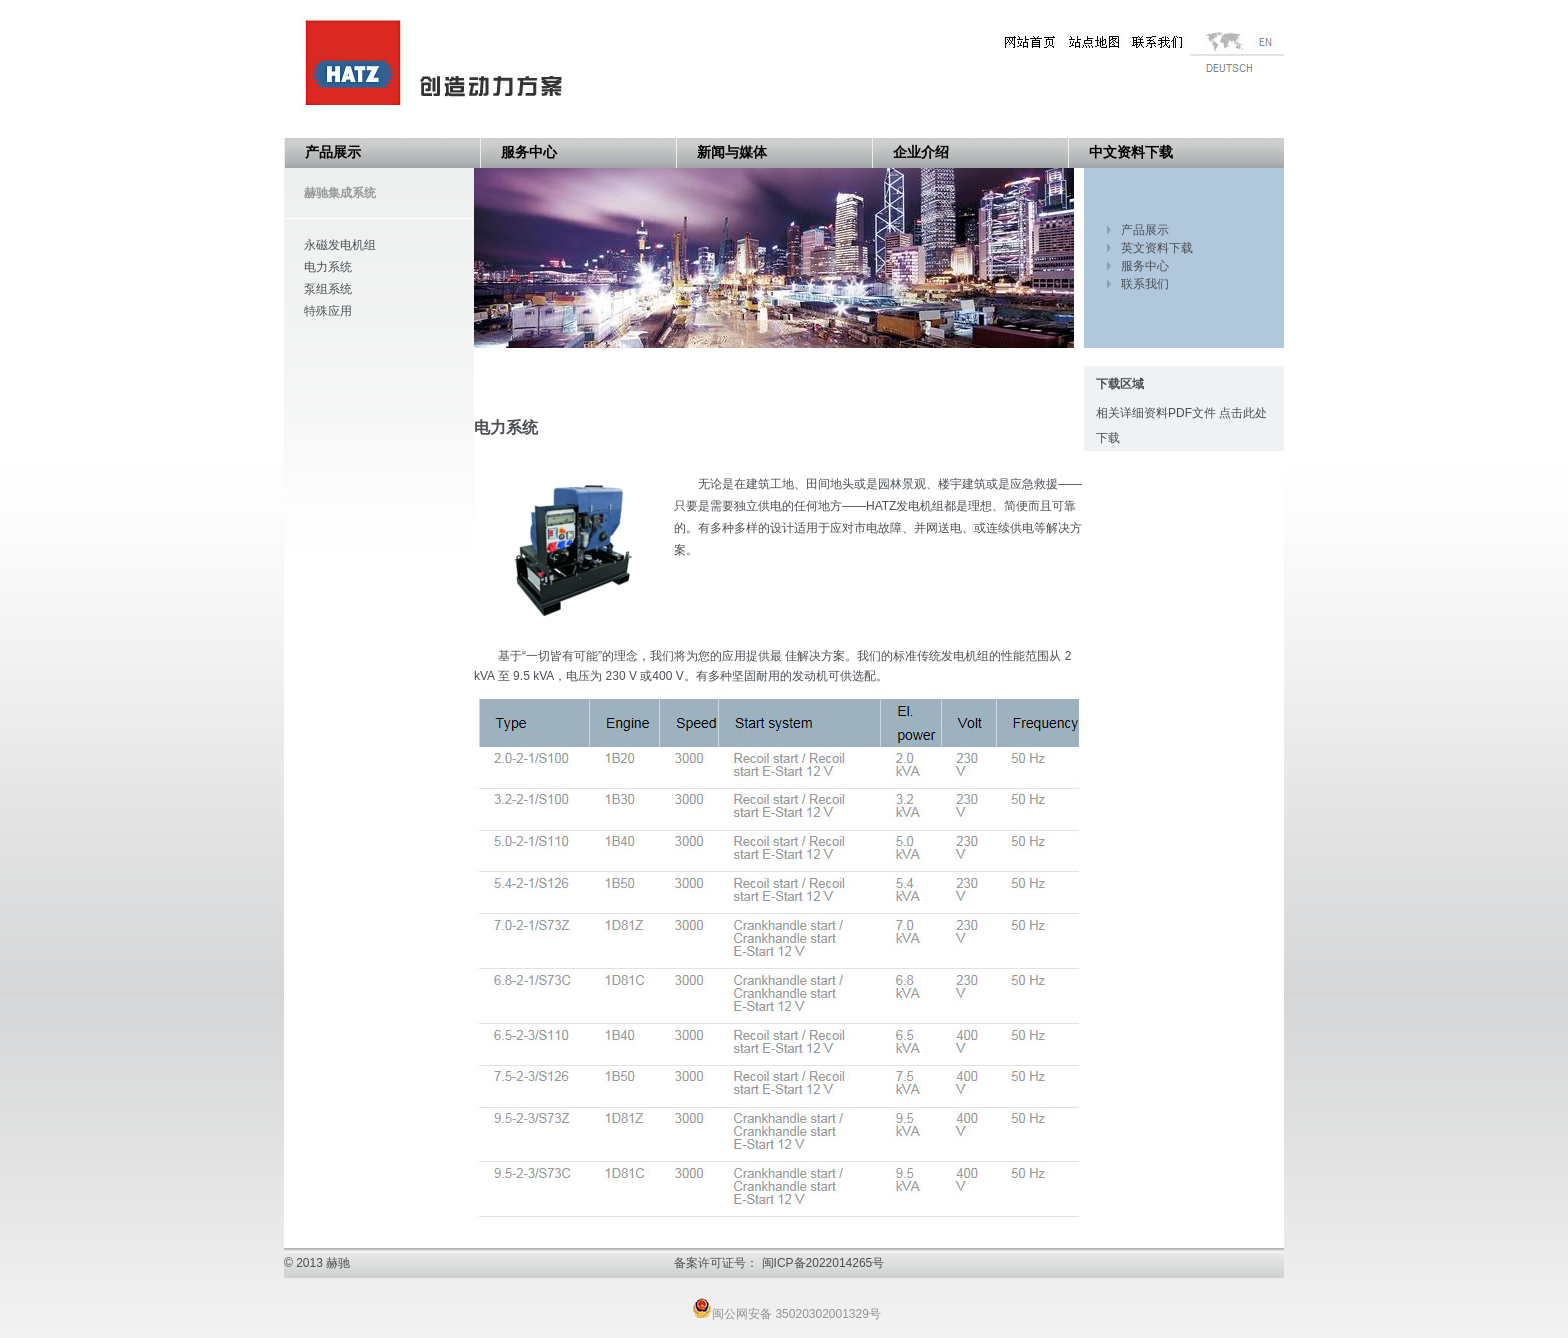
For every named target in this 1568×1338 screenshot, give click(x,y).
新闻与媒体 (732, 152)
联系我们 (1145, 284)
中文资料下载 (1131, 152)
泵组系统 (328, 289)
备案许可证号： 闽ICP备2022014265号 (779, 1263)
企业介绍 (921, 152)
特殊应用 (328, 311)
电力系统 (328, 267)
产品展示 (333, 152)
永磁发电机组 (340, 245)
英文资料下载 (1157, 248)
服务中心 (529, 152)
